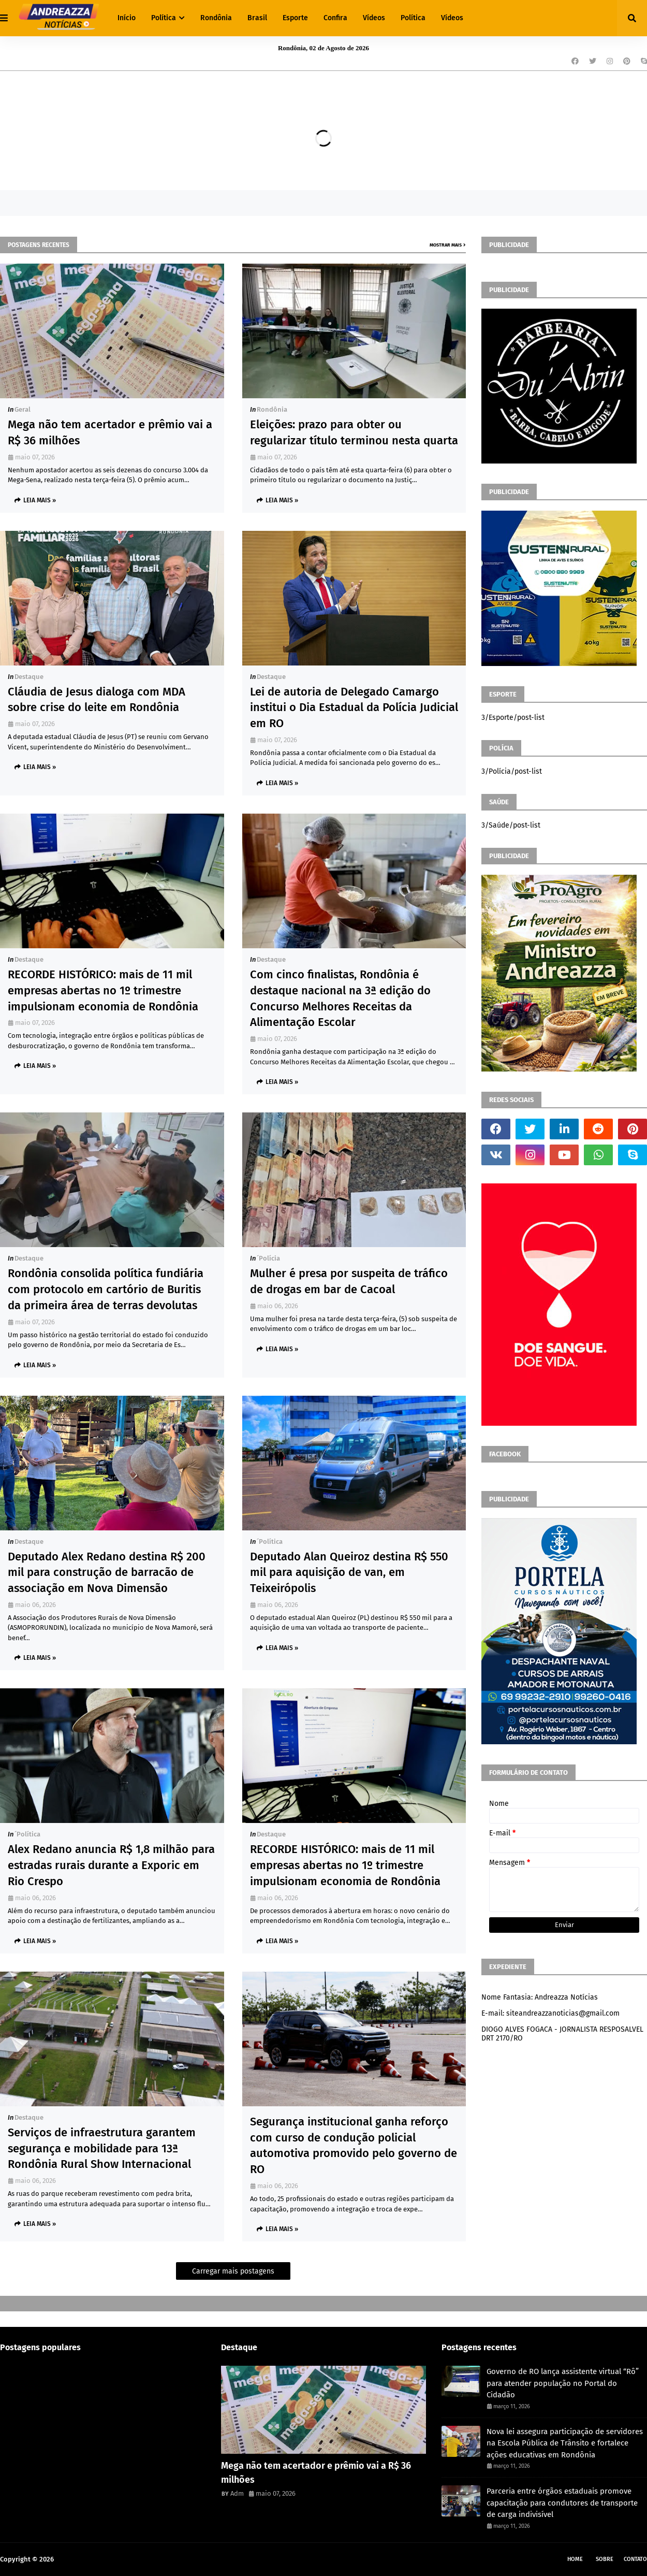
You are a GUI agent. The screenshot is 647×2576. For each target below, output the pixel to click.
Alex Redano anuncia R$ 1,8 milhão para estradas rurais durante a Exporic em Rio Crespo (111, 1865)
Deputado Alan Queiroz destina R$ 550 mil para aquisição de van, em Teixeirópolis (349, 1573)
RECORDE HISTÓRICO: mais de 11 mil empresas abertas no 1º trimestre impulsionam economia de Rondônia (103, 990)
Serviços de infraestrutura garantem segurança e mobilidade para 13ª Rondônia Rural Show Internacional (102, 2148)
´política (270, 1541)
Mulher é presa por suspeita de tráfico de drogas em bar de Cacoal (349, 1281)
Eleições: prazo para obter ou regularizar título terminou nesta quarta (354, 432)
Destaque (28, 676)
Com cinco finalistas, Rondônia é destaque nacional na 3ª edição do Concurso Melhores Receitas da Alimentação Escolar (340, 998)
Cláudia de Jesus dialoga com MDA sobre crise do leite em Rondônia (96, 700)
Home (575, 2559)
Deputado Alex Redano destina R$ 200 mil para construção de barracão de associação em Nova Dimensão (106, 1573)
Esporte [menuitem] (295, 17)
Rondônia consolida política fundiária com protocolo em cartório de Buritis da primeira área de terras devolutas (105, 1289)
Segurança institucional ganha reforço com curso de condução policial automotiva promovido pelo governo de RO (353, 2145)
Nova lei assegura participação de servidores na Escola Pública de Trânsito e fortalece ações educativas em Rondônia (565, 2443)
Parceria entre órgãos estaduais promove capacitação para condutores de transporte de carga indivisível (562, 2502)
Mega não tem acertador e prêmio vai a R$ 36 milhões (110, 432)
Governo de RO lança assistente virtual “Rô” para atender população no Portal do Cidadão (563, 2383)
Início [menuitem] (126, 17)
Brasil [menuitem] (257, 17)
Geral (22, 409)
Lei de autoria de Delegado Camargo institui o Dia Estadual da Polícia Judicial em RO (354, 708)
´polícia (268, 1258)
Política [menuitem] (163, 17)
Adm (237, 2493)
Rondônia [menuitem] (216, 17)
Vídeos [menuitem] (374, 17)
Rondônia (272, 409)
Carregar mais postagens (233, 2271)
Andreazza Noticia (83, 2559)
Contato (635, 2559)
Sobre (604, 2559)
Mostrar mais (446, 245)
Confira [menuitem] (335, 17)
